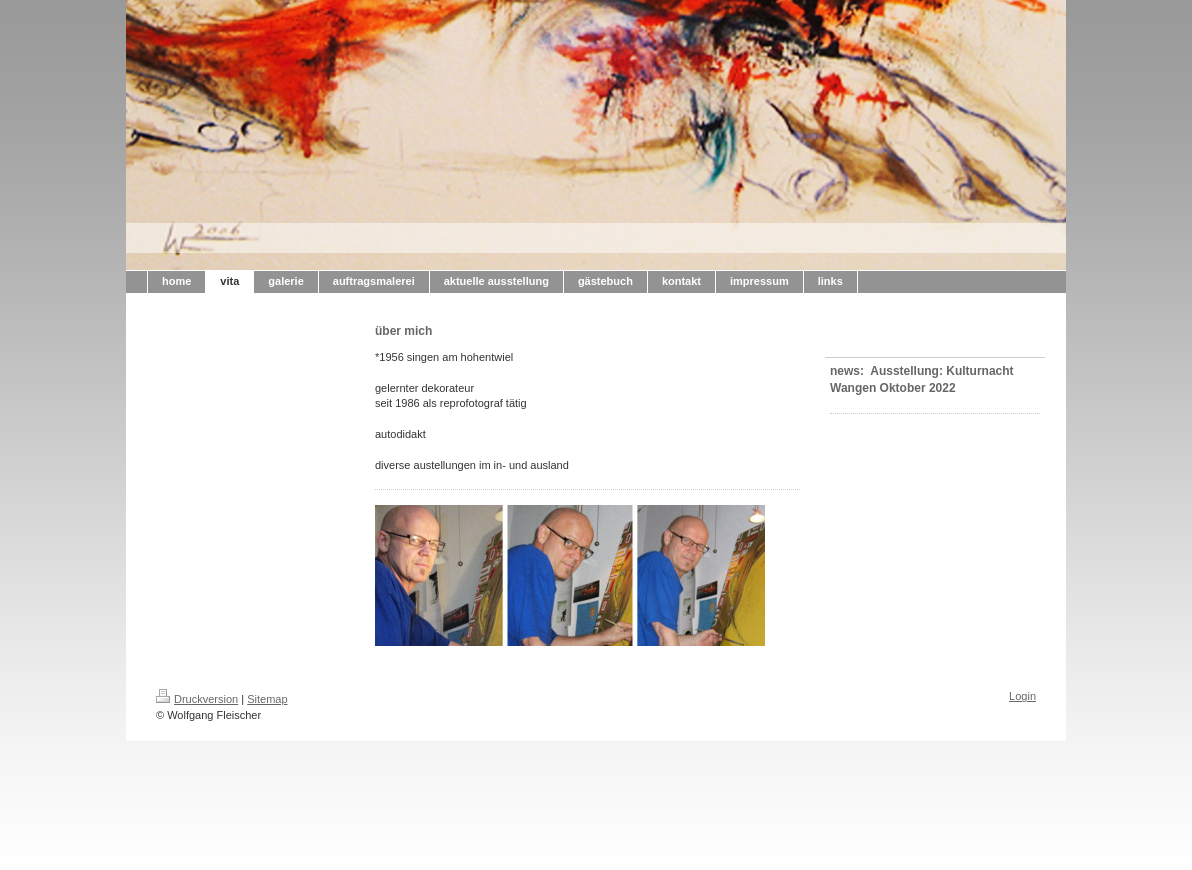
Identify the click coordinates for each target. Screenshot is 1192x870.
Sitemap (267, 699)
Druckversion (197, 699)
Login (1022, 696)
